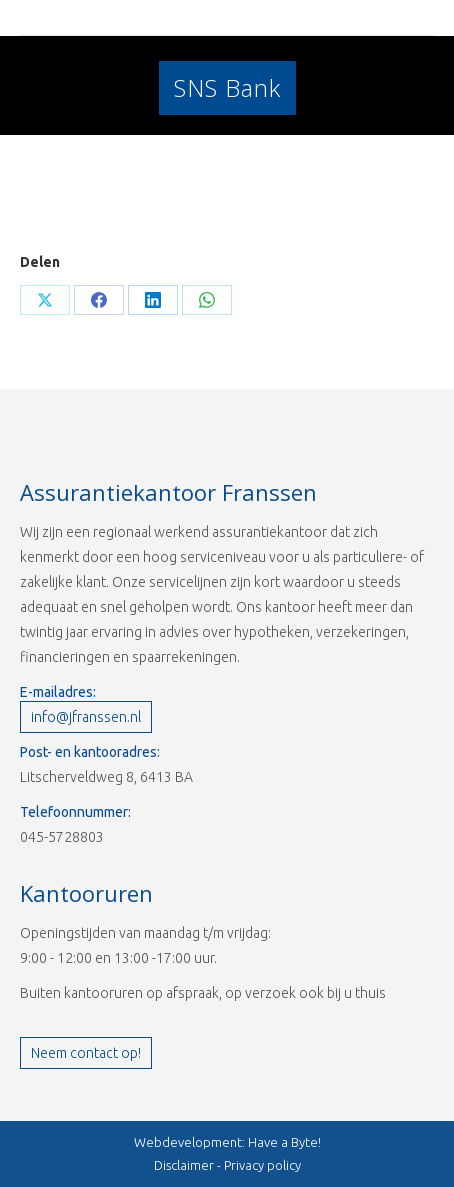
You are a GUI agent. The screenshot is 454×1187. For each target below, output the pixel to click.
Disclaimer (184, 1165)
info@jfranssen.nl (86, 717)
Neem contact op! (86, 1053)
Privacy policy (262, 1165)
